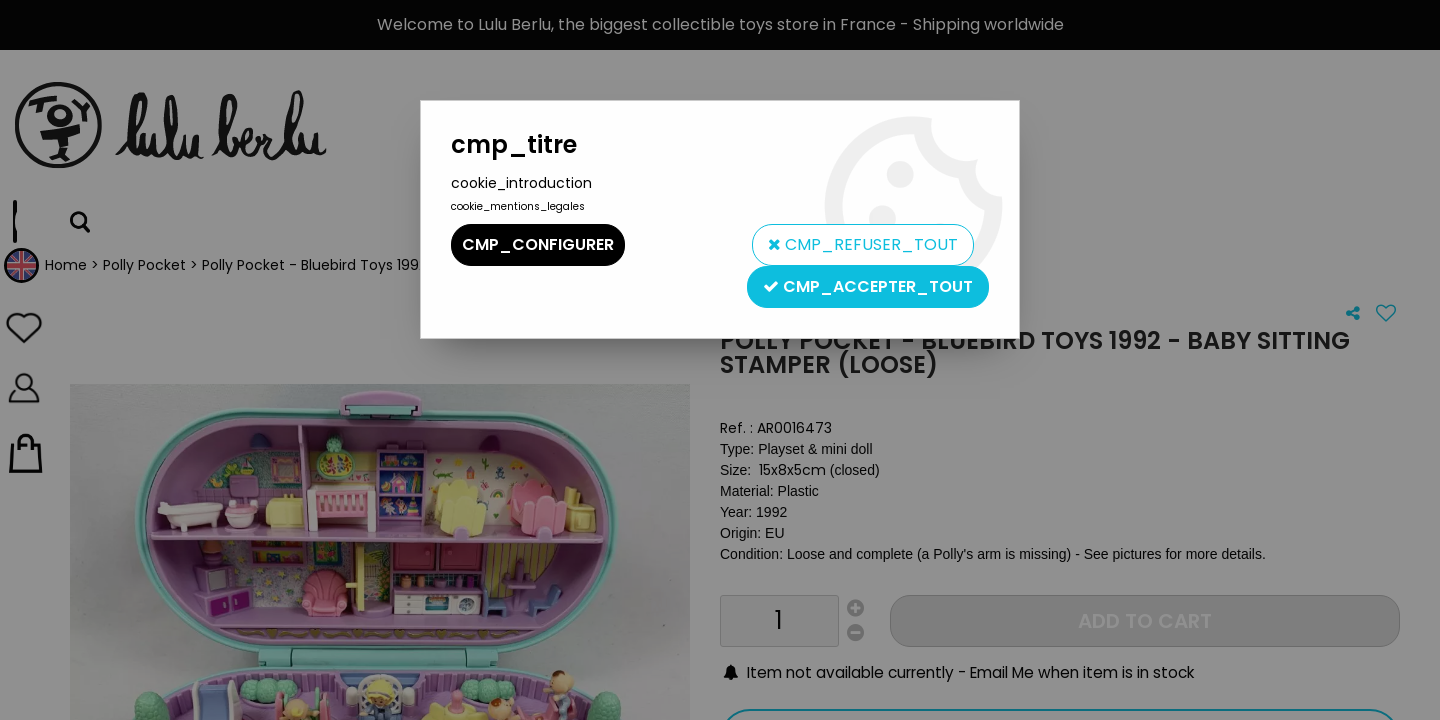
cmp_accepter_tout (868, 286)
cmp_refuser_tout (863, 244)
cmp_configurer (538, 244)
